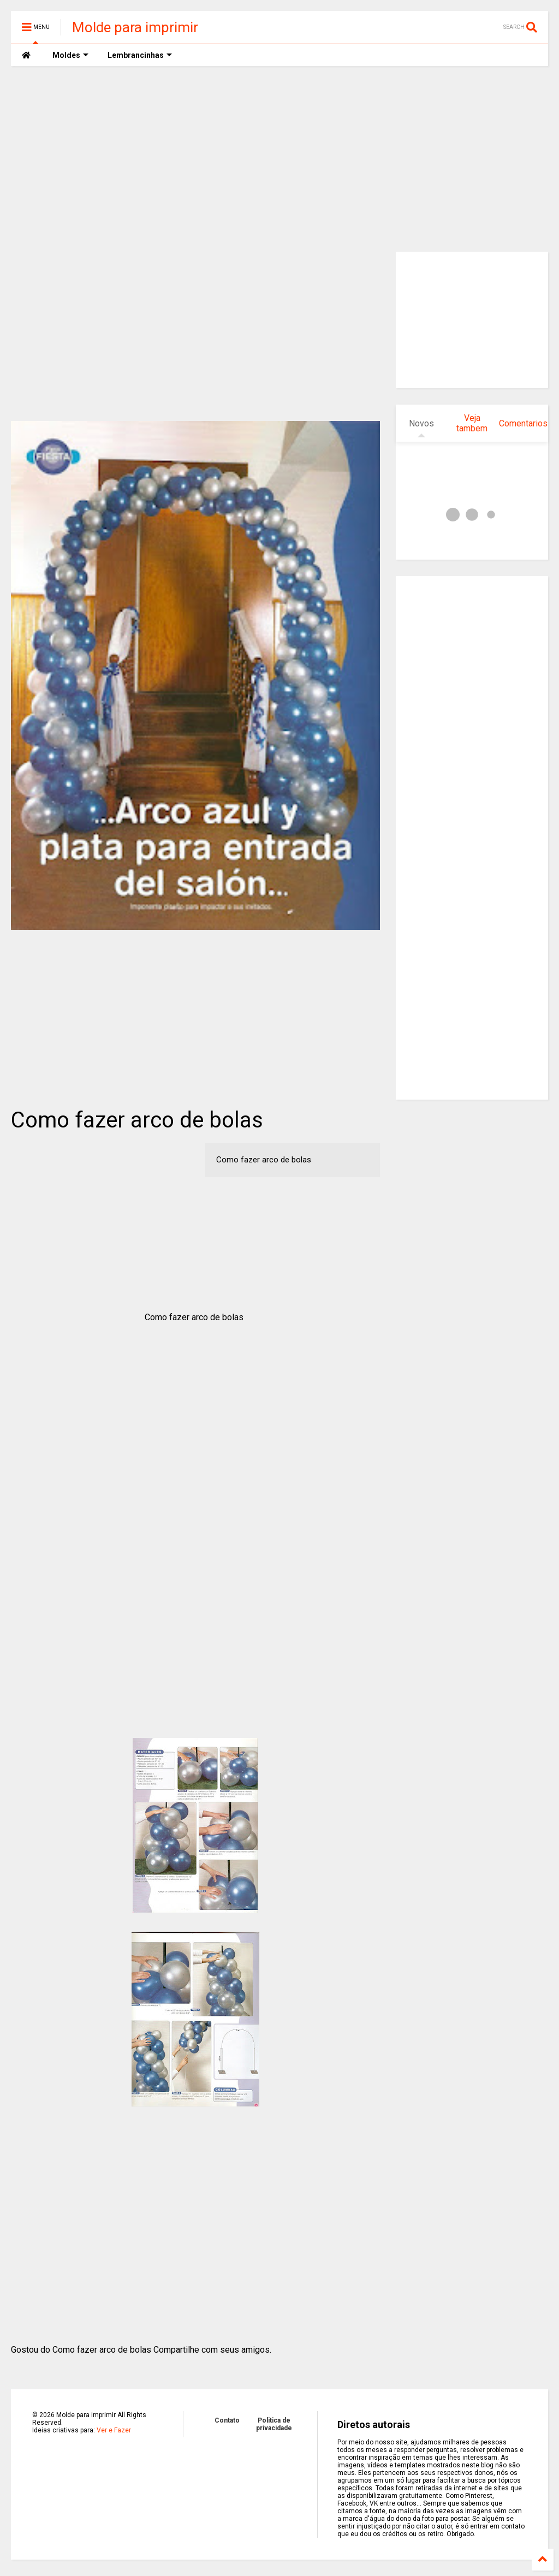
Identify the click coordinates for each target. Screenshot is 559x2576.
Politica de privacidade (274, 2424)
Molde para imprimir (135, 27)
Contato (227, 2420)
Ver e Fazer (114, 2430)
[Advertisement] (279, 158)
